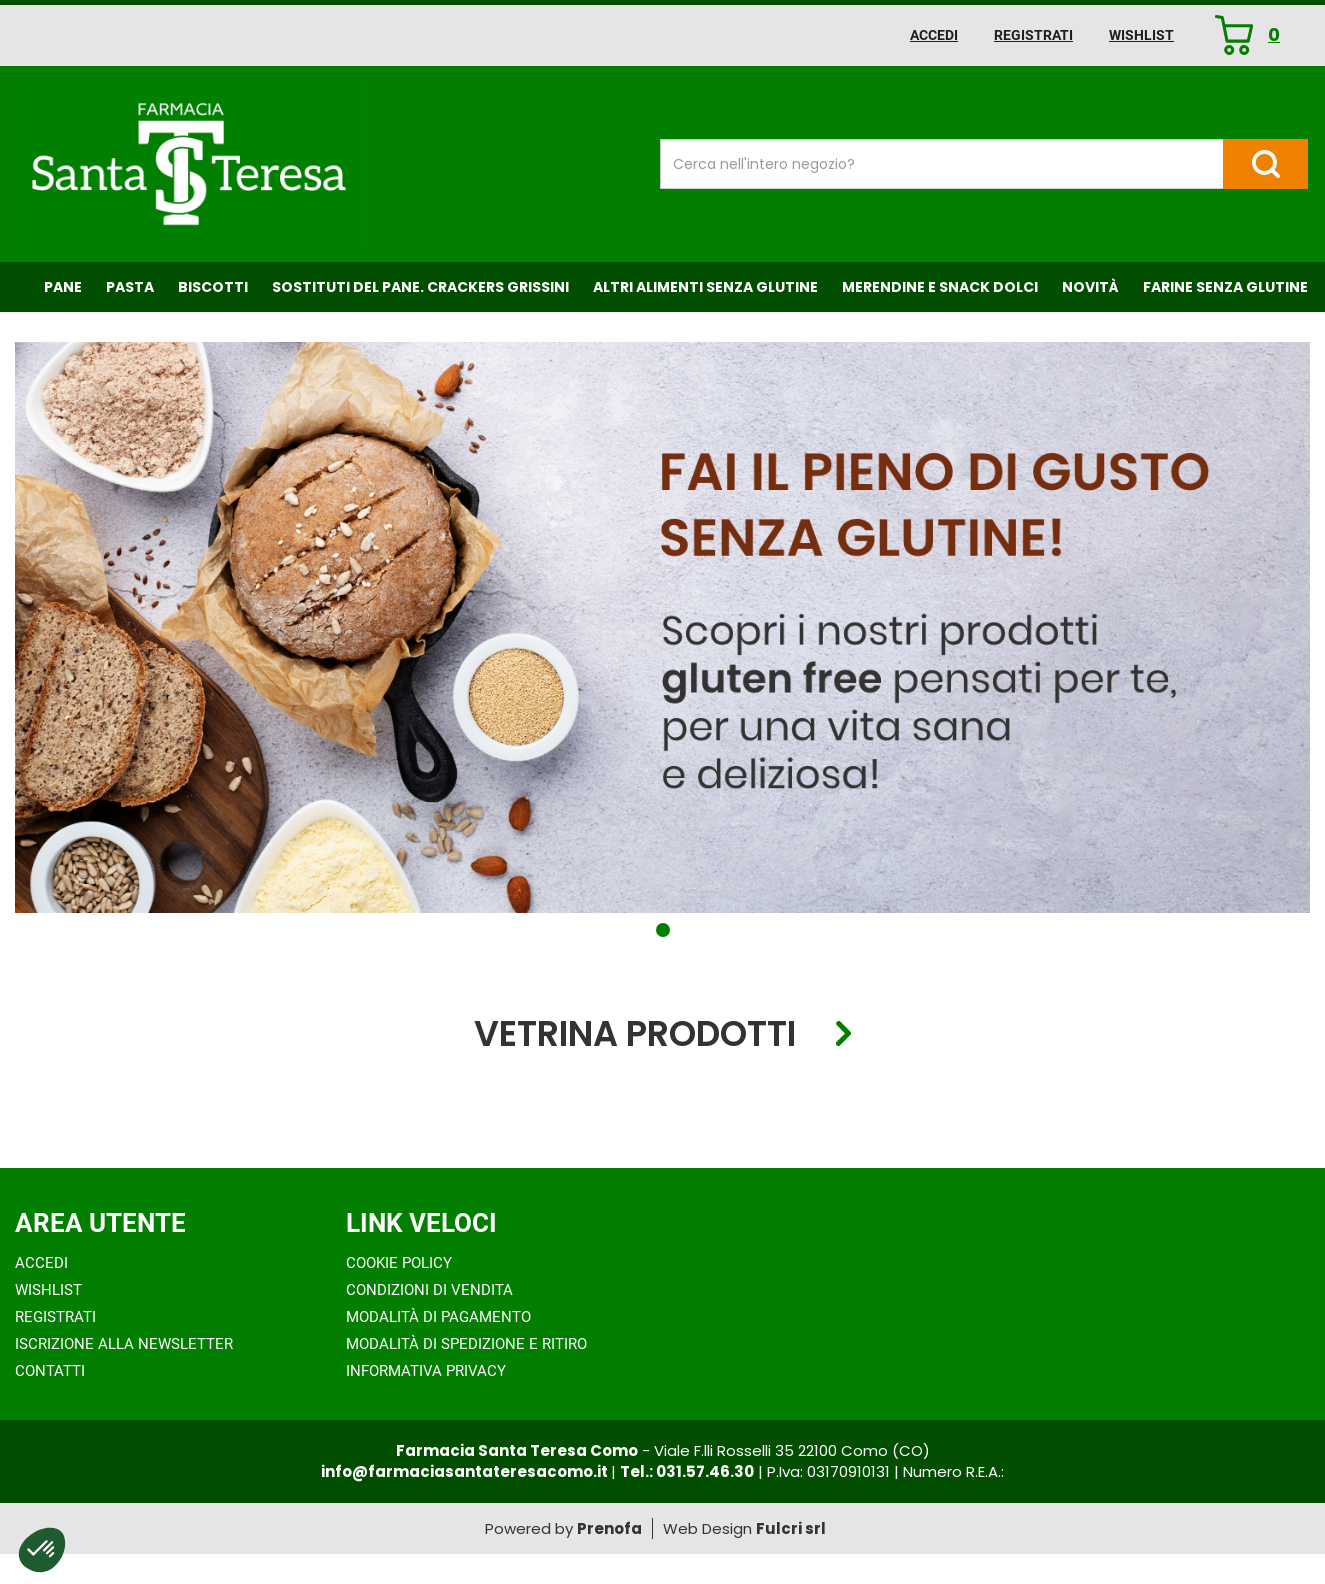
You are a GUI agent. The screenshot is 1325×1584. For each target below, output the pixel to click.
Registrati (1033, 35)
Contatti (50, 1371)
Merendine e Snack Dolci (940, 287)
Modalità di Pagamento (438, 1317)
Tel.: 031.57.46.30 (687, 1471)
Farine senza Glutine (1225, 287)
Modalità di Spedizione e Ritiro (466, 1344)
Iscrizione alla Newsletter (124, 1344)
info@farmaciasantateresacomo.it (466, 1471)
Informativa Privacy (426, 1371)
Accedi (934, 35)
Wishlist (1141, 35)
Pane (63, 287)
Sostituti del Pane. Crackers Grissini (420, 287)
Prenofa (609, 1528)
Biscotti (213, 287)
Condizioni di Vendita (429, 1290)
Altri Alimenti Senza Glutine (705, 287)
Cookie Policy (399, 1263)
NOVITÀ (1090, 287)
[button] (663, 930)
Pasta (130, 287)
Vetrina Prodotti (635, 1034)
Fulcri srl (791, 1528)
